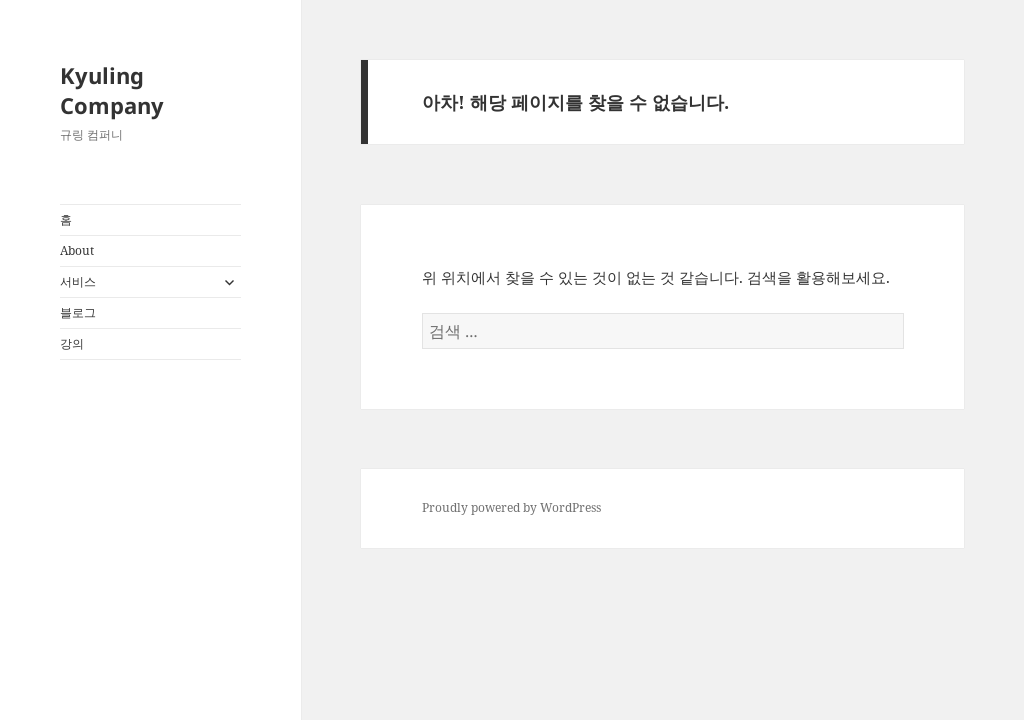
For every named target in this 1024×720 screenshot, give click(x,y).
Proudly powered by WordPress (511, 507)
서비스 (78, 281)
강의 (72, 343)
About (77, 250)
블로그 (78, 312)
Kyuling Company (112, 90)
